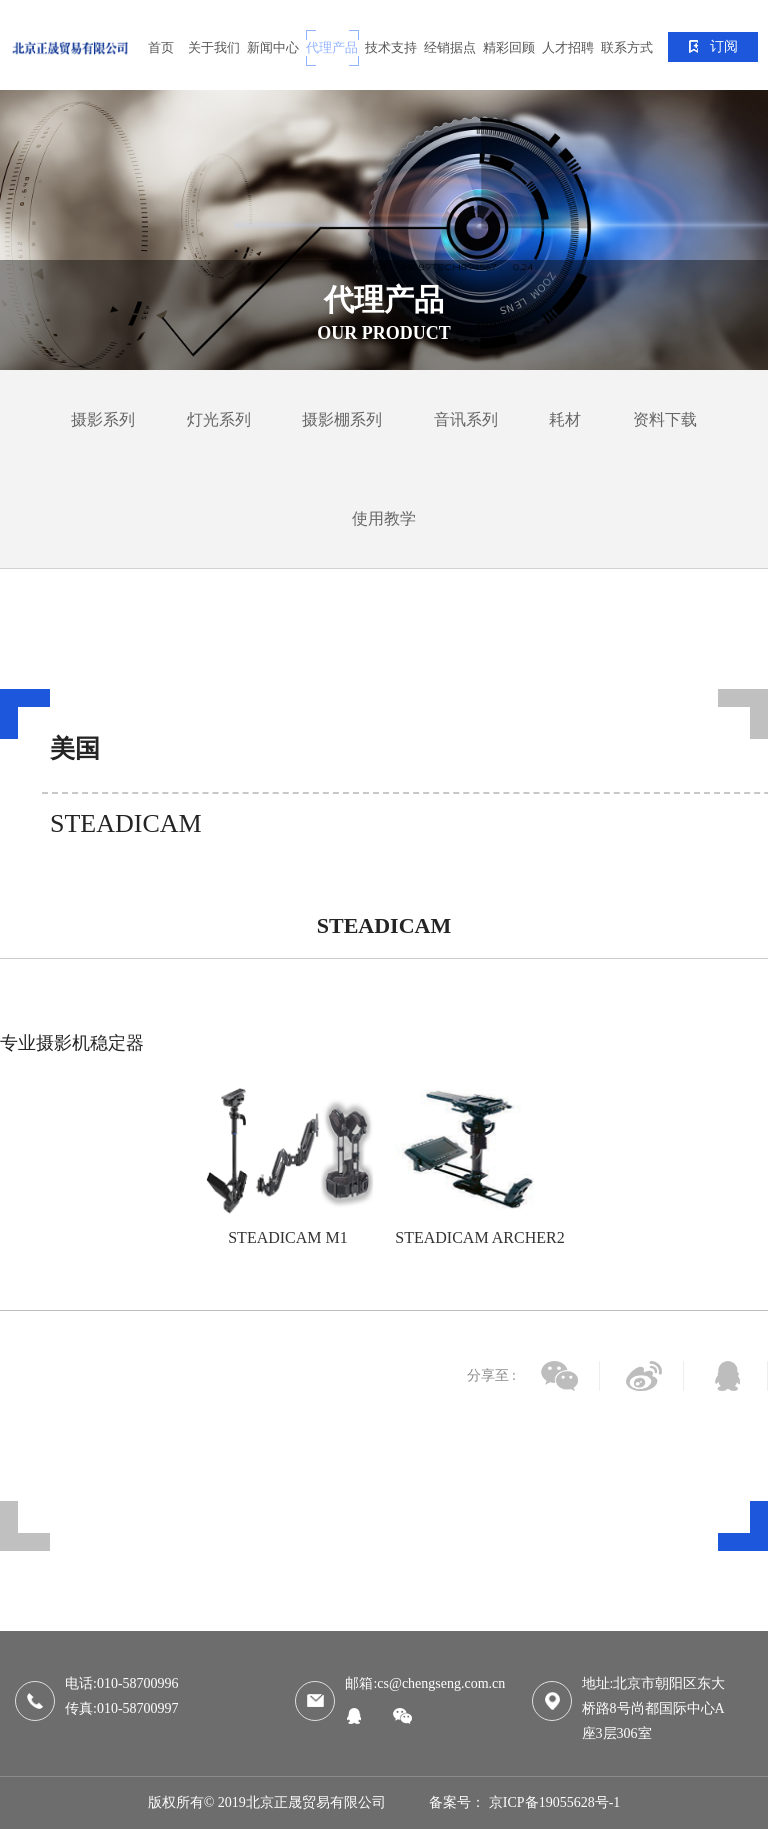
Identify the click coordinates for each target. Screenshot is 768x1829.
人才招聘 (568, 47)
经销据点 (450, 47)
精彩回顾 (509, 47)
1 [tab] (384, 1285)
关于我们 (214, 47)
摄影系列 (103, 419)
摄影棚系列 (342, 419)
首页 (161, 47)
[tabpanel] (384, 230)
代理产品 (332, 47)
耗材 (565, 419)
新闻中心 (273, 47)
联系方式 (627, 47)
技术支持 (391, 47)
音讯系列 (466, 419)
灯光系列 (219, 419)
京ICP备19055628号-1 (554, 1802)
